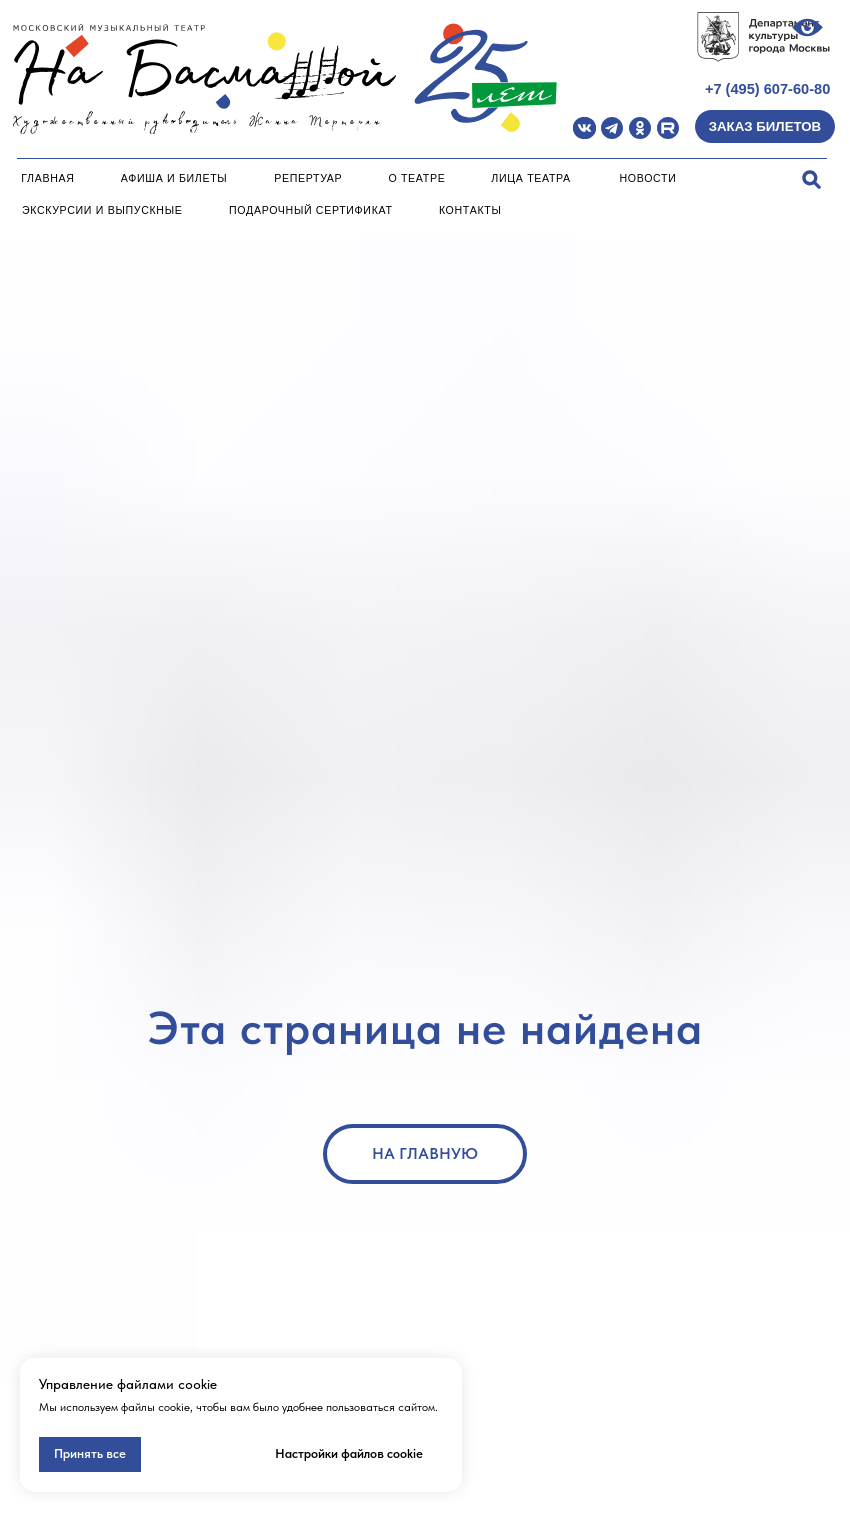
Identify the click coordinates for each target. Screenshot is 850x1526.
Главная (47, 178)
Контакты (470, 210)
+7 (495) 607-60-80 (767, 89)
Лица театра (531, 178)
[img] (584, 128)
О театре (416, 178)
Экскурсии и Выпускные (102, 210)
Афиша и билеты (174, 178)
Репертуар (308, 178)
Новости (648, 178)
